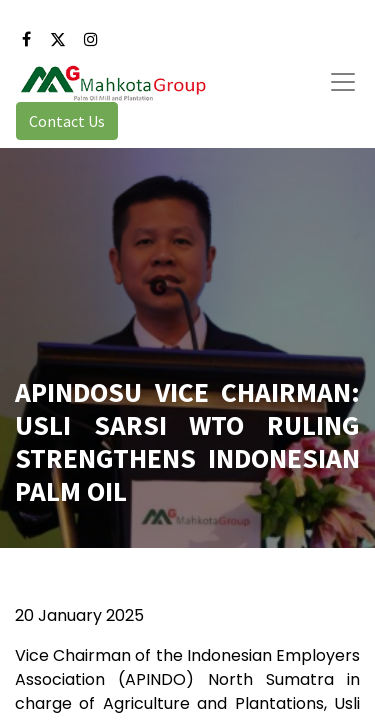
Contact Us (67, 121)
